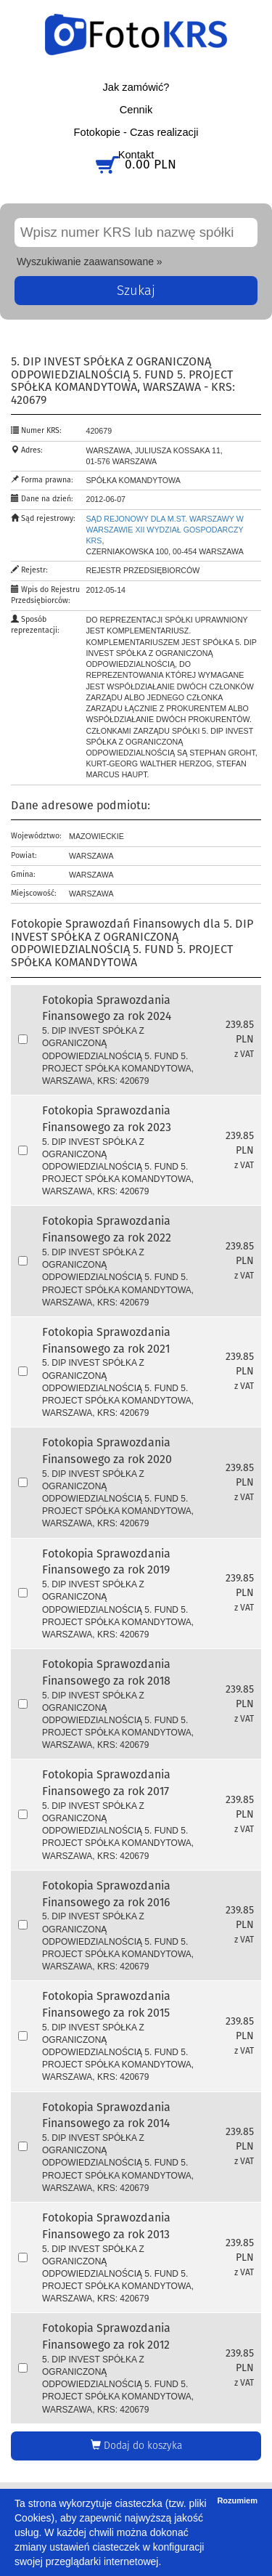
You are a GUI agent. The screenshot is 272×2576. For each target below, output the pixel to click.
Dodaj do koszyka (136, 2445)
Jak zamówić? (135, 87)
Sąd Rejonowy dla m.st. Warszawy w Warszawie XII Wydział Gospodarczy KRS (165, 529)
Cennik (136, 110)
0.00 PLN (150, 164)
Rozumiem (237, 2500)
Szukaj (136, 291)
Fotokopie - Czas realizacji (136, 132)
